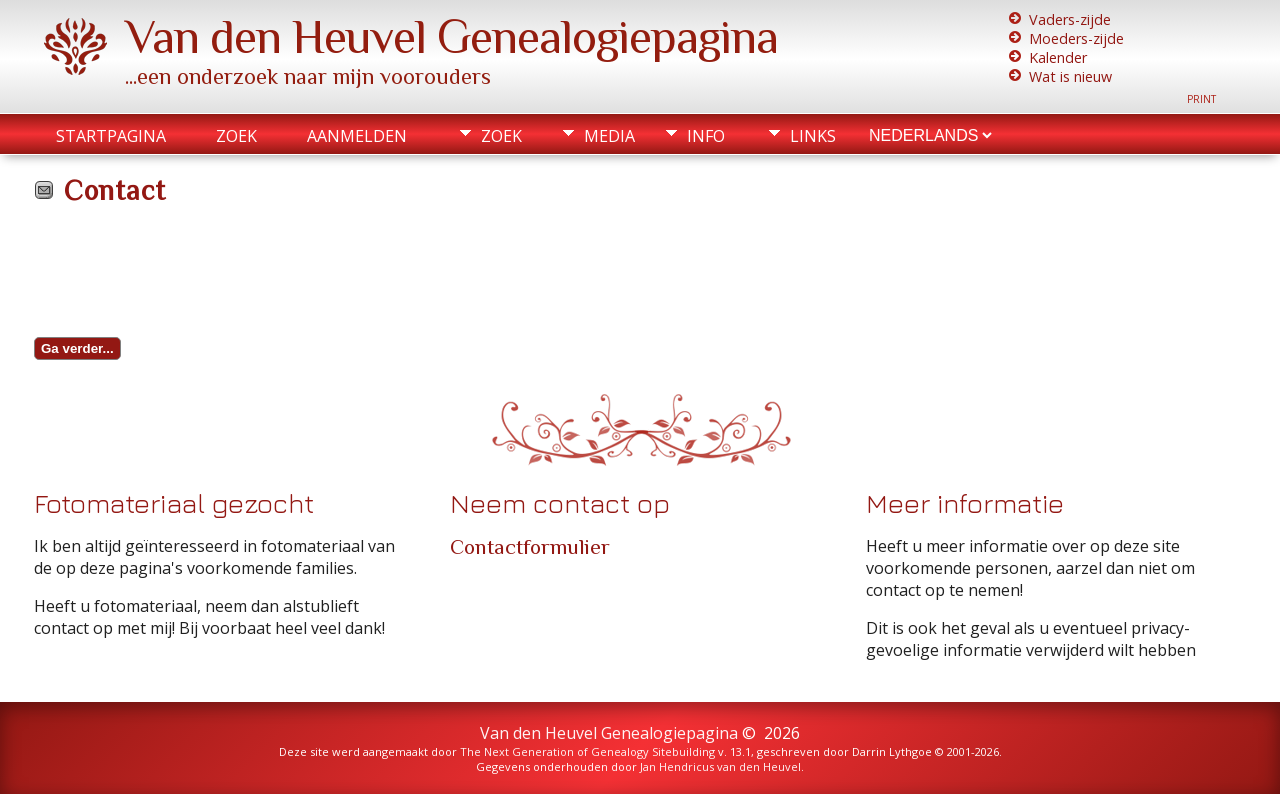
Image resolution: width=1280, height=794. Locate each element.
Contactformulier (530, 547)
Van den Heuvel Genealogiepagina (451, 37)
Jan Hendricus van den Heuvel (720, 766)
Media (609, 136)
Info (706, 136)
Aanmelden (357, 136)
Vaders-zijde (1070, 19)
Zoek (236, 136)
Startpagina (111, 136)
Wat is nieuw (1070, 76)
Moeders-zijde (1076, 38)
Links (813, 136)
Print (1201, 99)
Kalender (1058, 57)
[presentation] (186, 276)
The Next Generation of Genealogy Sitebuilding (587, 751)
